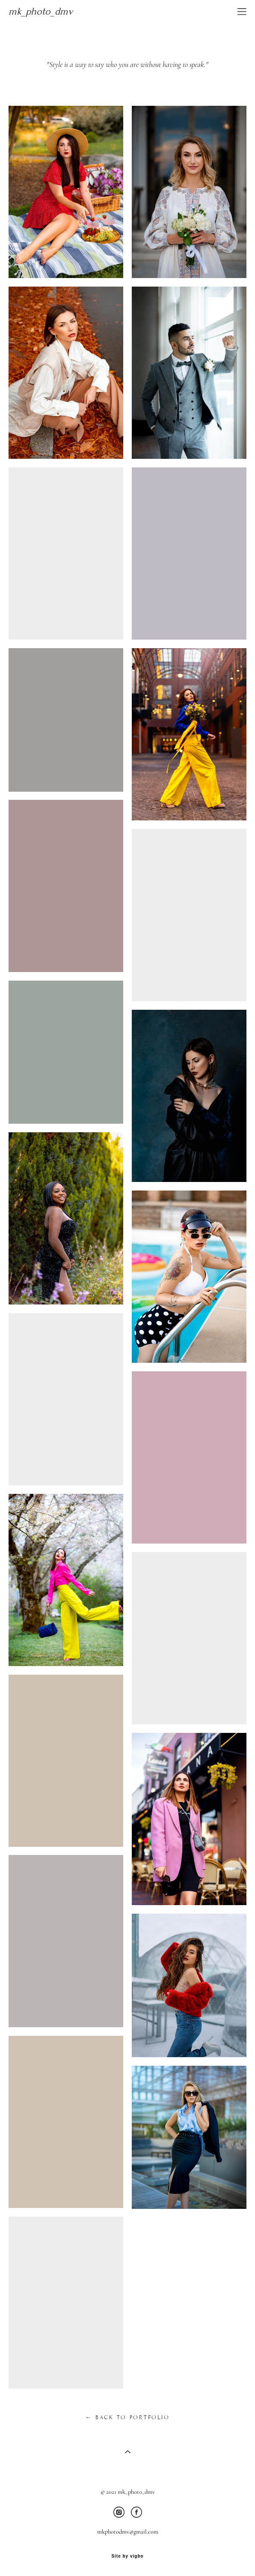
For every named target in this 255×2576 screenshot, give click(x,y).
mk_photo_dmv (41, 11)
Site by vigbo (127, 2556)
